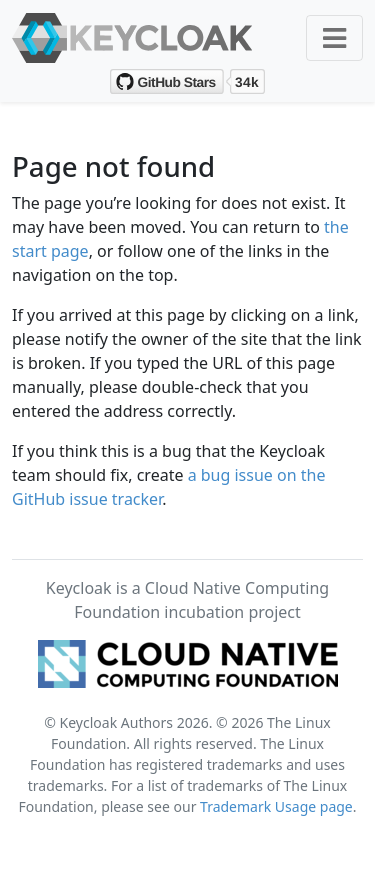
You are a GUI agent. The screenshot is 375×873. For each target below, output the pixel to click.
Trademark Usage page (276, 806)
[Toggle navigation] (334, 38)
